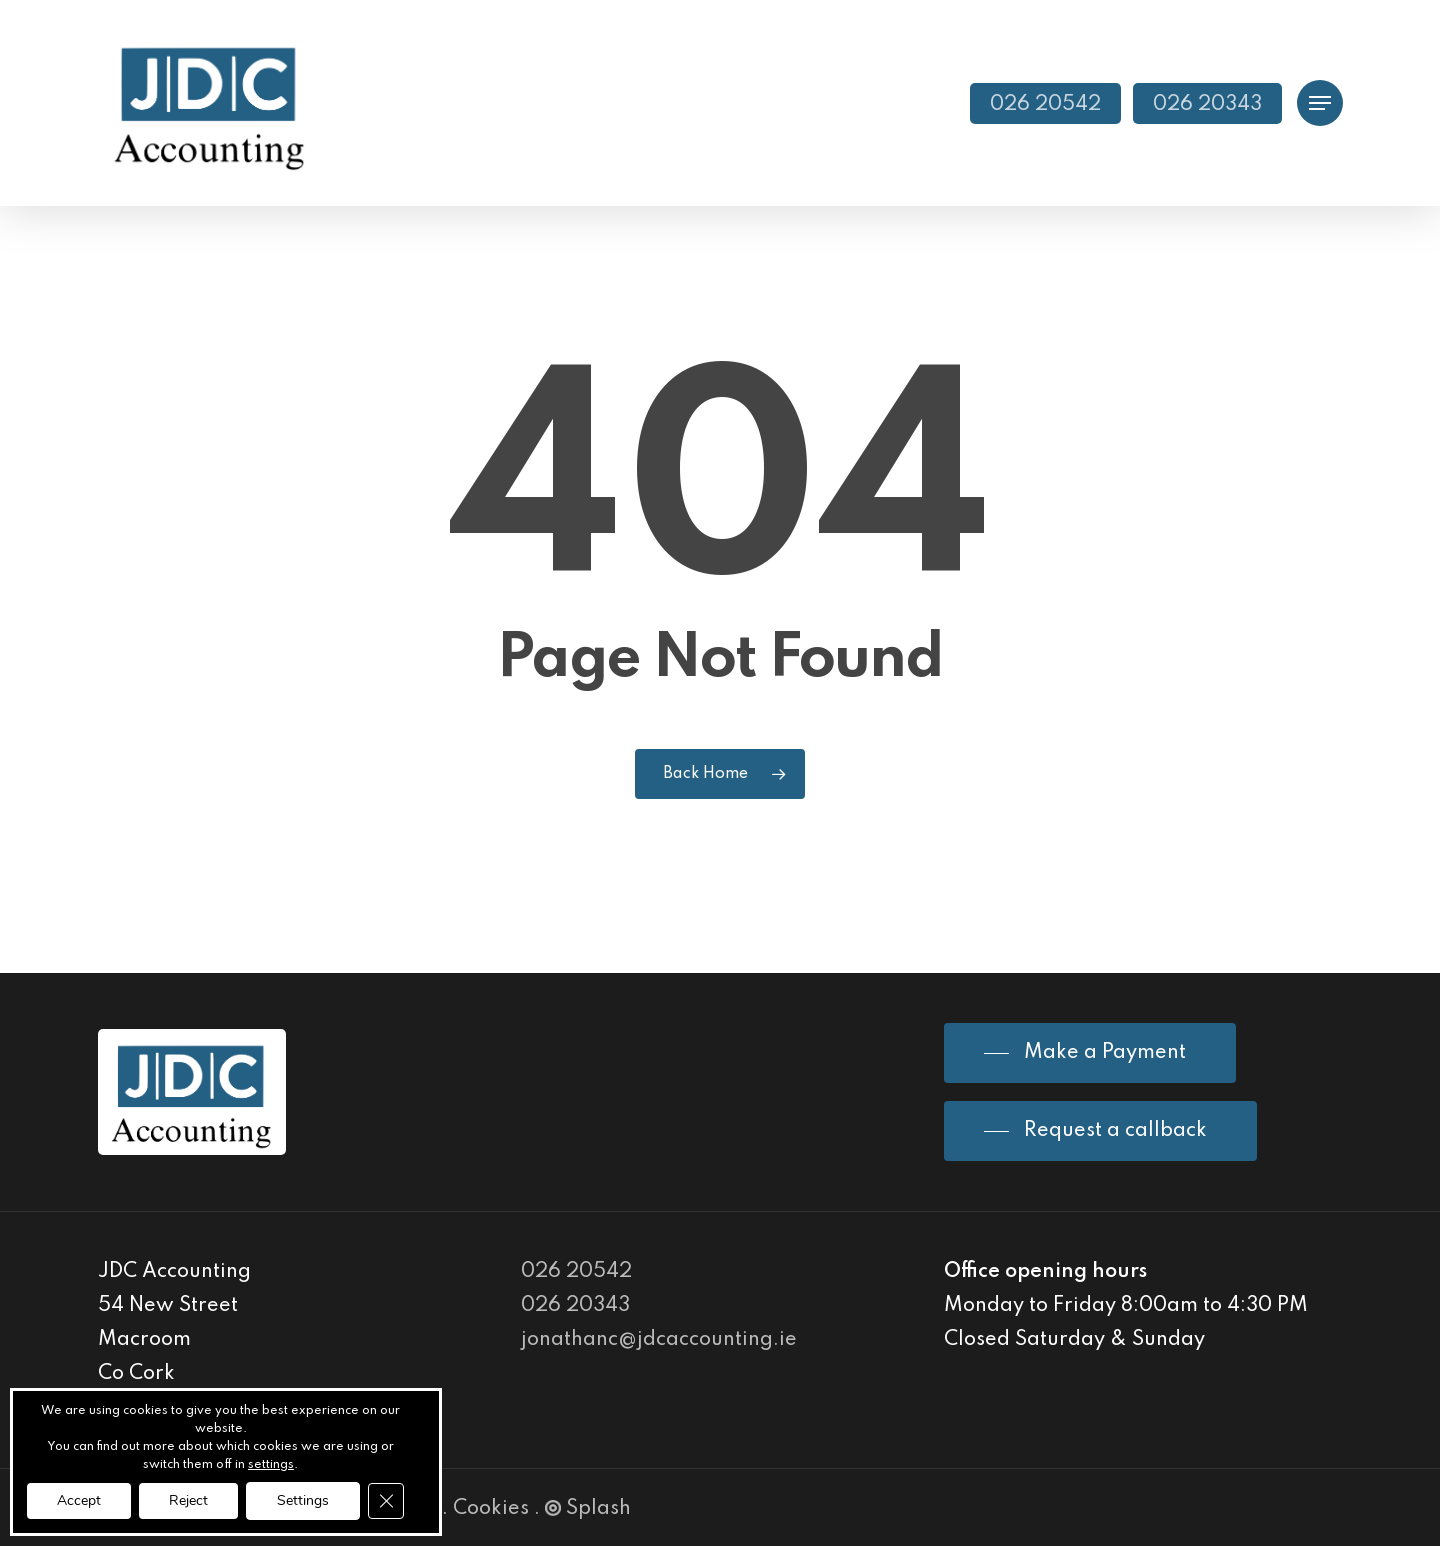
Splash (588, 1509)
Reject (188, 1500)
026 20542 (576, 1272)
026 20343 (575, 1306)
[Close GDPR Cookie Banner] (386, 1501)
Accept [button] (79, 1500)
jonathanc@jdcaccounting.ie (659, 1340)
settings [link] (271, 1465)
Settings (303, 1500)
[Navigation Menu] (1320, 103)
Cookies (491, 1509)
